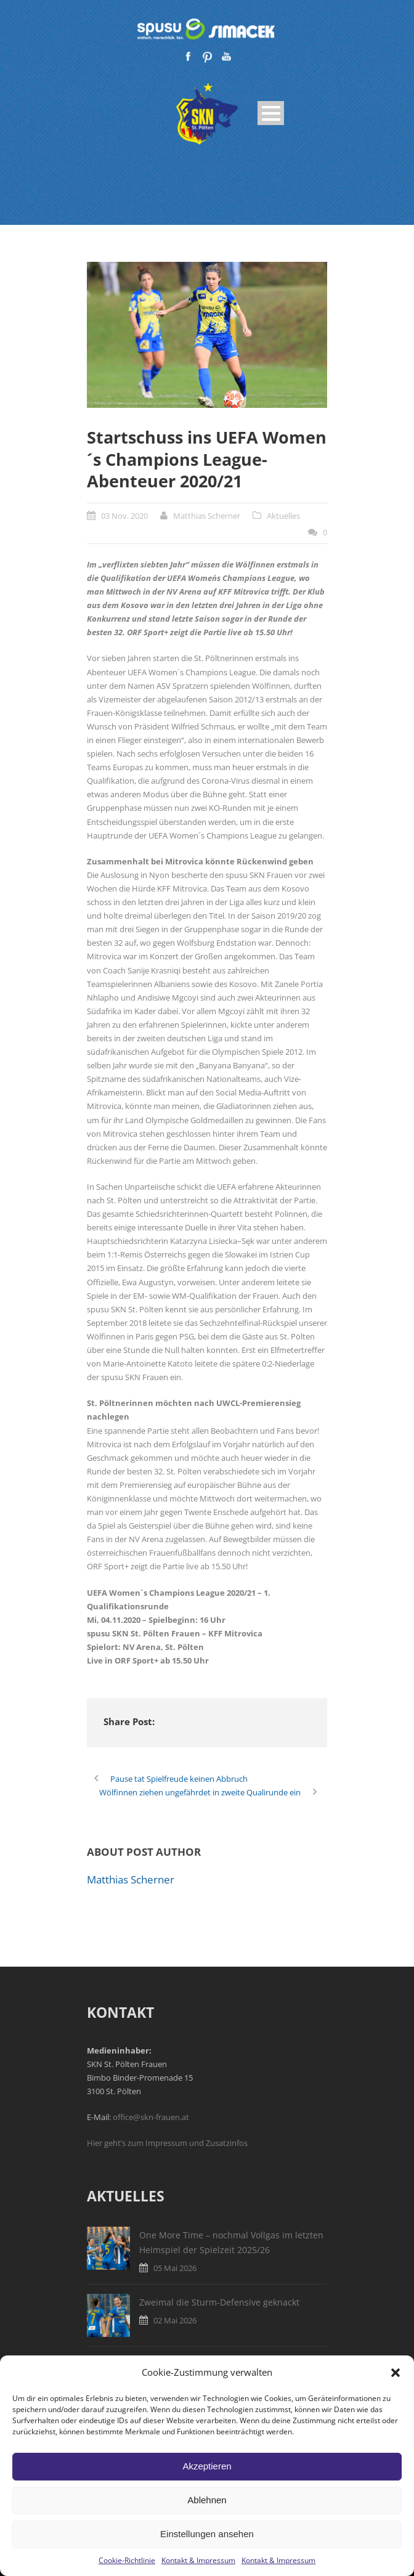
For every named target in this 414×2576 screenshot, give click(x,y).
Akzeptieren (206, 2466)
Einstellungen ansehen (207, 2534)
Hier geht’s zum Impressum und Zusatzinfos (167, 2142)
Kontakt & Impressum (198, 2560)
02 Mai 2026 (175, 2320)
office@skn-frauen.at (151, 2117)
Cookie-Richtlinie (127, 2560)
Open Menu (271, 113)
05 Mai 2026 (175, 2267)
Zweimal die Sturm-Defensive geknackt (219, 2302)
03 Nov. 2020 (124, 515)
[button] (395, 2373)
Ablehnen (206, 2500)
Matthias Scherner (206, 515)
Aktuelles (283, 515)
